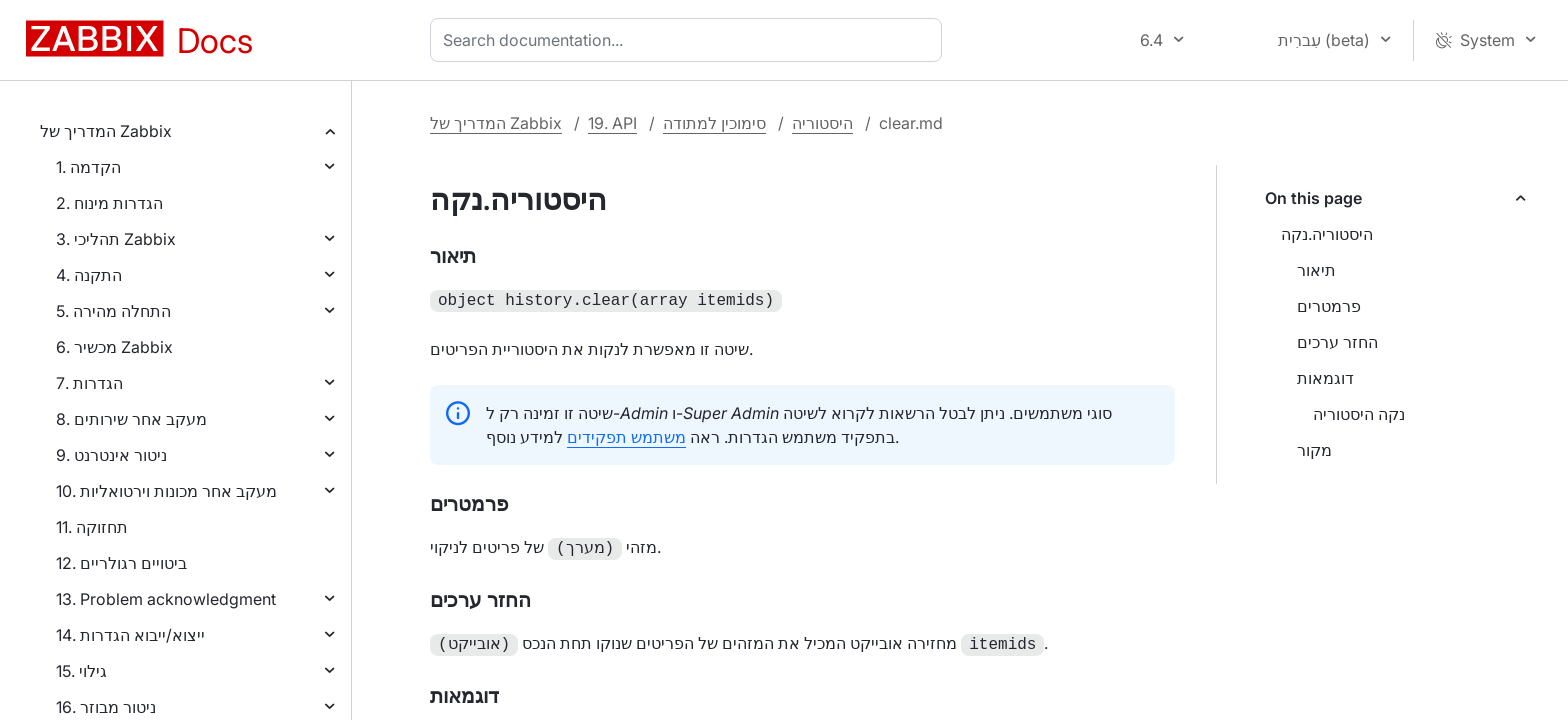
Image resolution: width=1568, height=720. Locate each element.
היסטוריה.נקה (1327, 234)
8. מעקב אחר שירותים (131, 419)
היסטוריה (822, 123)
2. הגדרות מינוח (109, 203)
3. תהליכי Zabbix (116, 239)
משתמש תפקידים (626, 435)
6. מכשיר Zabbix (114, 347)
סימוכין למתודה (714, 123)
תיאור (1316, 270)
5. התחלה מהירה (113, 311)
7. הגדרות (89, 383)
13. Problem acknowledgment (166, 599)
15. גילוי (81, 671)
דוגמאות (1325, 378)
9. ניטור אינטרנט (111, 455)
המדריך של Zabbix (106, 131)
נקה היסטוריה (1359, 414)
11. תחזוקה (92, 527)
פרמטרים (1329, 306)
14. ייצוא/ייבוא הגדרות (130, 635)
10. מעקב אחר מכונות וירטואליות (166, 491)
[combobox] (690, 40)
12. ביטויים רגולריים (121, 563)
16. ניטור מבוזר (106, 707)
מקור (1314, 450)
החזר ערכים (1337, 342)
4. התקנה (89, 275)
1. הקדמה (88, 167)
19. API (612, 123)
